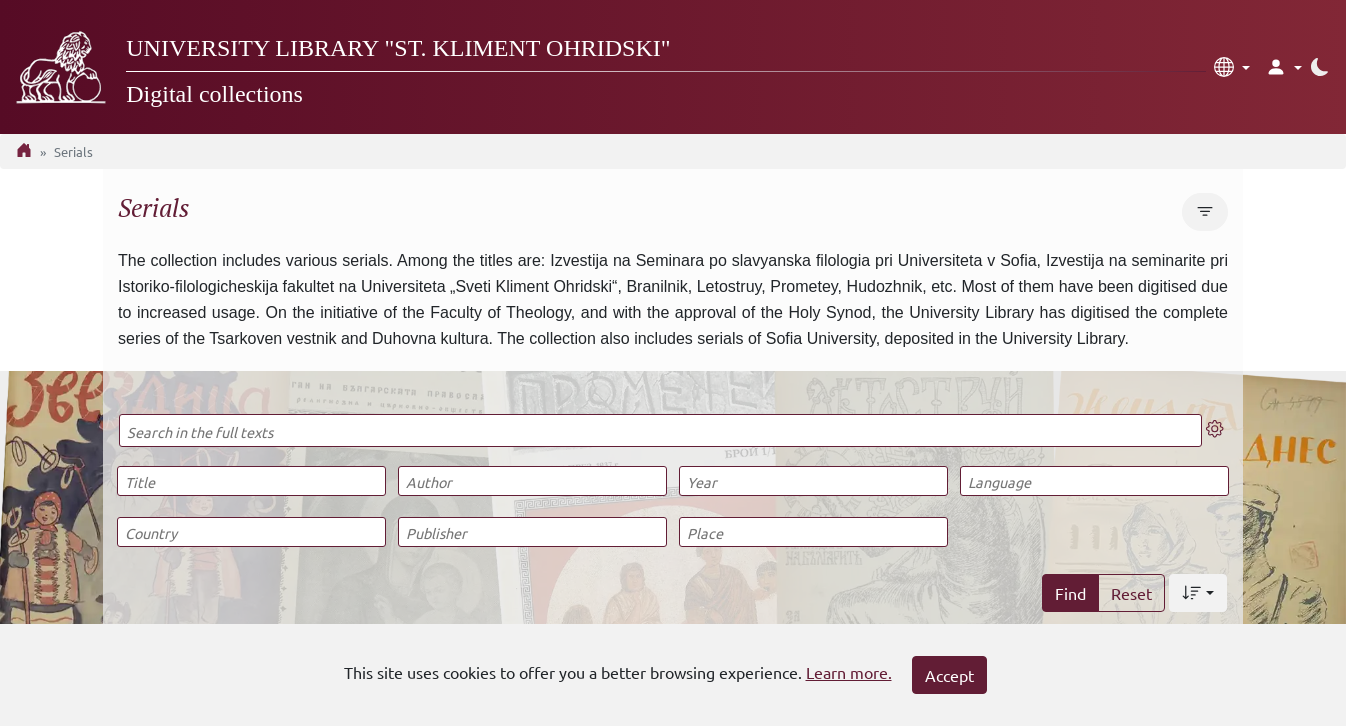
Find (1070, 593)
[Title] (251, 481)
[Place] (813, 532)
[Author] (532, 481)
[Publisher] (532, 532)
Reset (1131, 593)
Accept (949, 675)
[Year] (813, 481)
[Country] (251, 532)
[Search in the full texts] (660, 430)
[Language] (1094, 481)
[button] (1232, 67)
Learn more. (849, 672)
